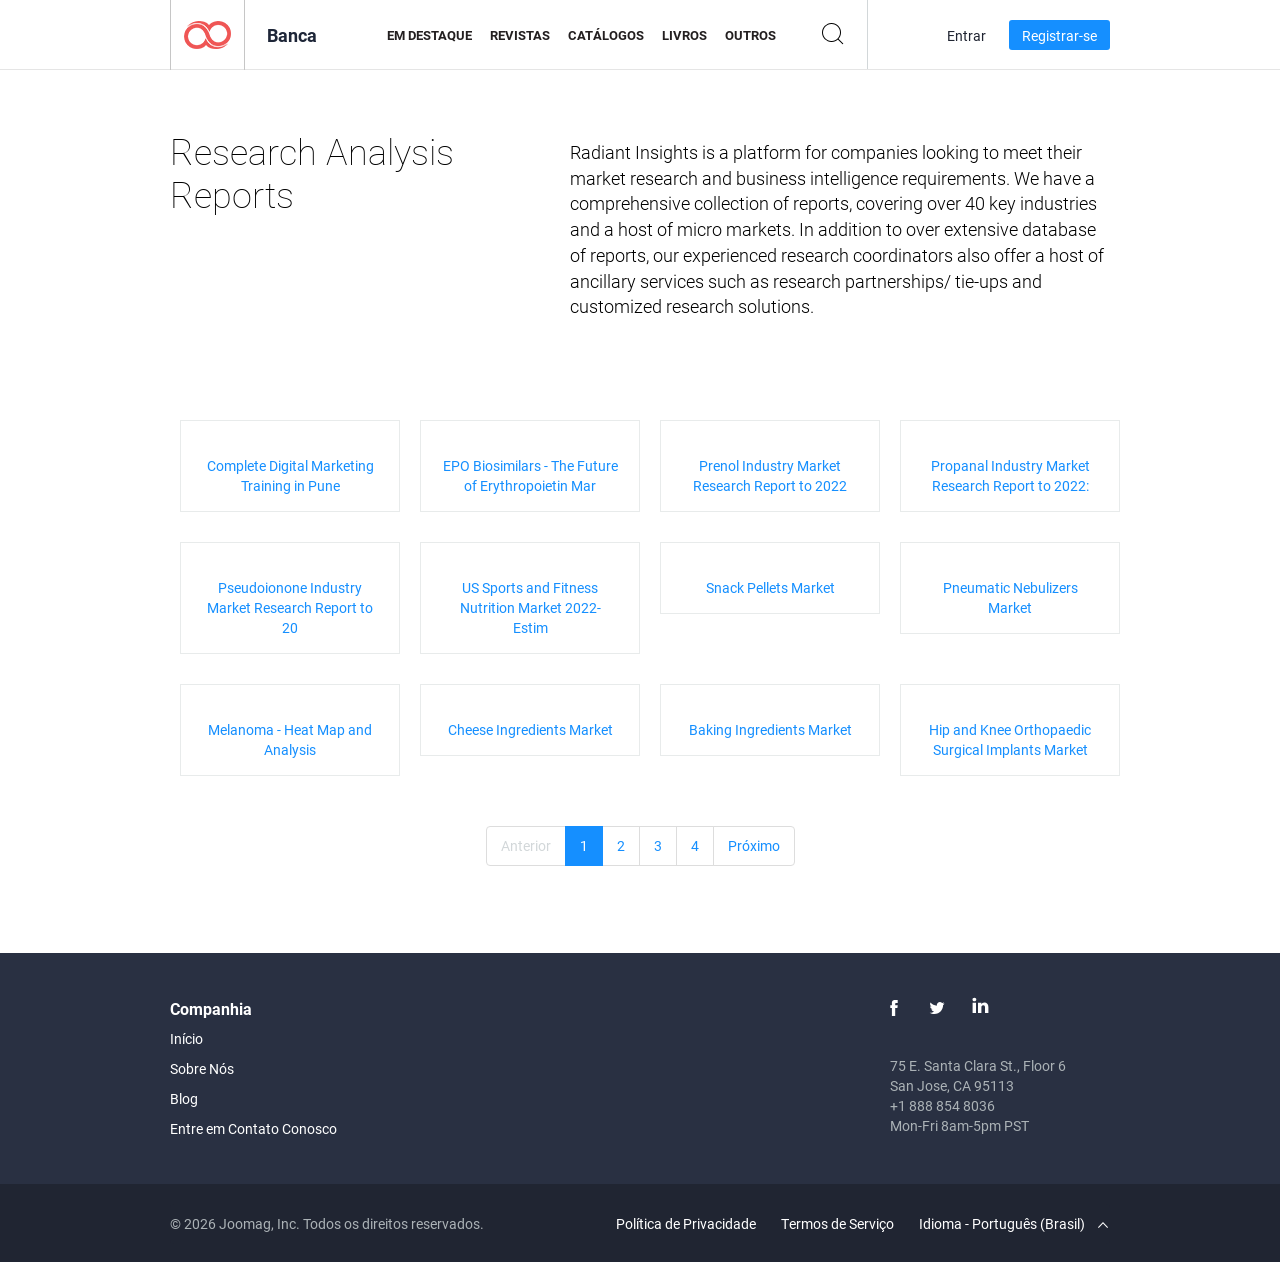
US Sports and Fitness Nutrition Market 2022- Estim (530, 607)
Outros (750, 35)
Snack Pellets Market (770, 587)
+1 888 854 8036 (942, 1105)
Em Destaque (429, 35)
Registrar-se (1059, 35)
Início (186, 1038)
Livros (684, 35)
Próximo (754, 845)
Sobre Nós (202, 1068)
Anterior (526, 845)
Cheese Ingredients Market (530, 729)
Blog (184, 1098)
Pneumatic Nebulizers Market (1010, 597)
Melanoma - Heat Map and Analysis (290, 739)
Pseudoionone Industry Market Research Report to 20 (290, 607)
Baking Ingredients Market (770, 729)
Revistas (520, 35)
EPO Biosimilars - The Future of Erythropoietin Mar (530, 475)
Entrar (966, 35)
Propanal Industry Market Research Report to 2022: (1010, 475)
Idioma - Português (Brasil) (1013, 1223)
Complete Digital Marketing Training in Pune (290, 475)
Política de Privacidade (686, 1223)
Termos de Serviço (837, 1223)
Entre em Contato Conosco (253, 1128)
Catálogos (606, 35)
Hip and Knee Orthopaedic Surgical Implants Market (1010, 739)
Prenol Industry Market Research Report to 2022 (770, 475)
